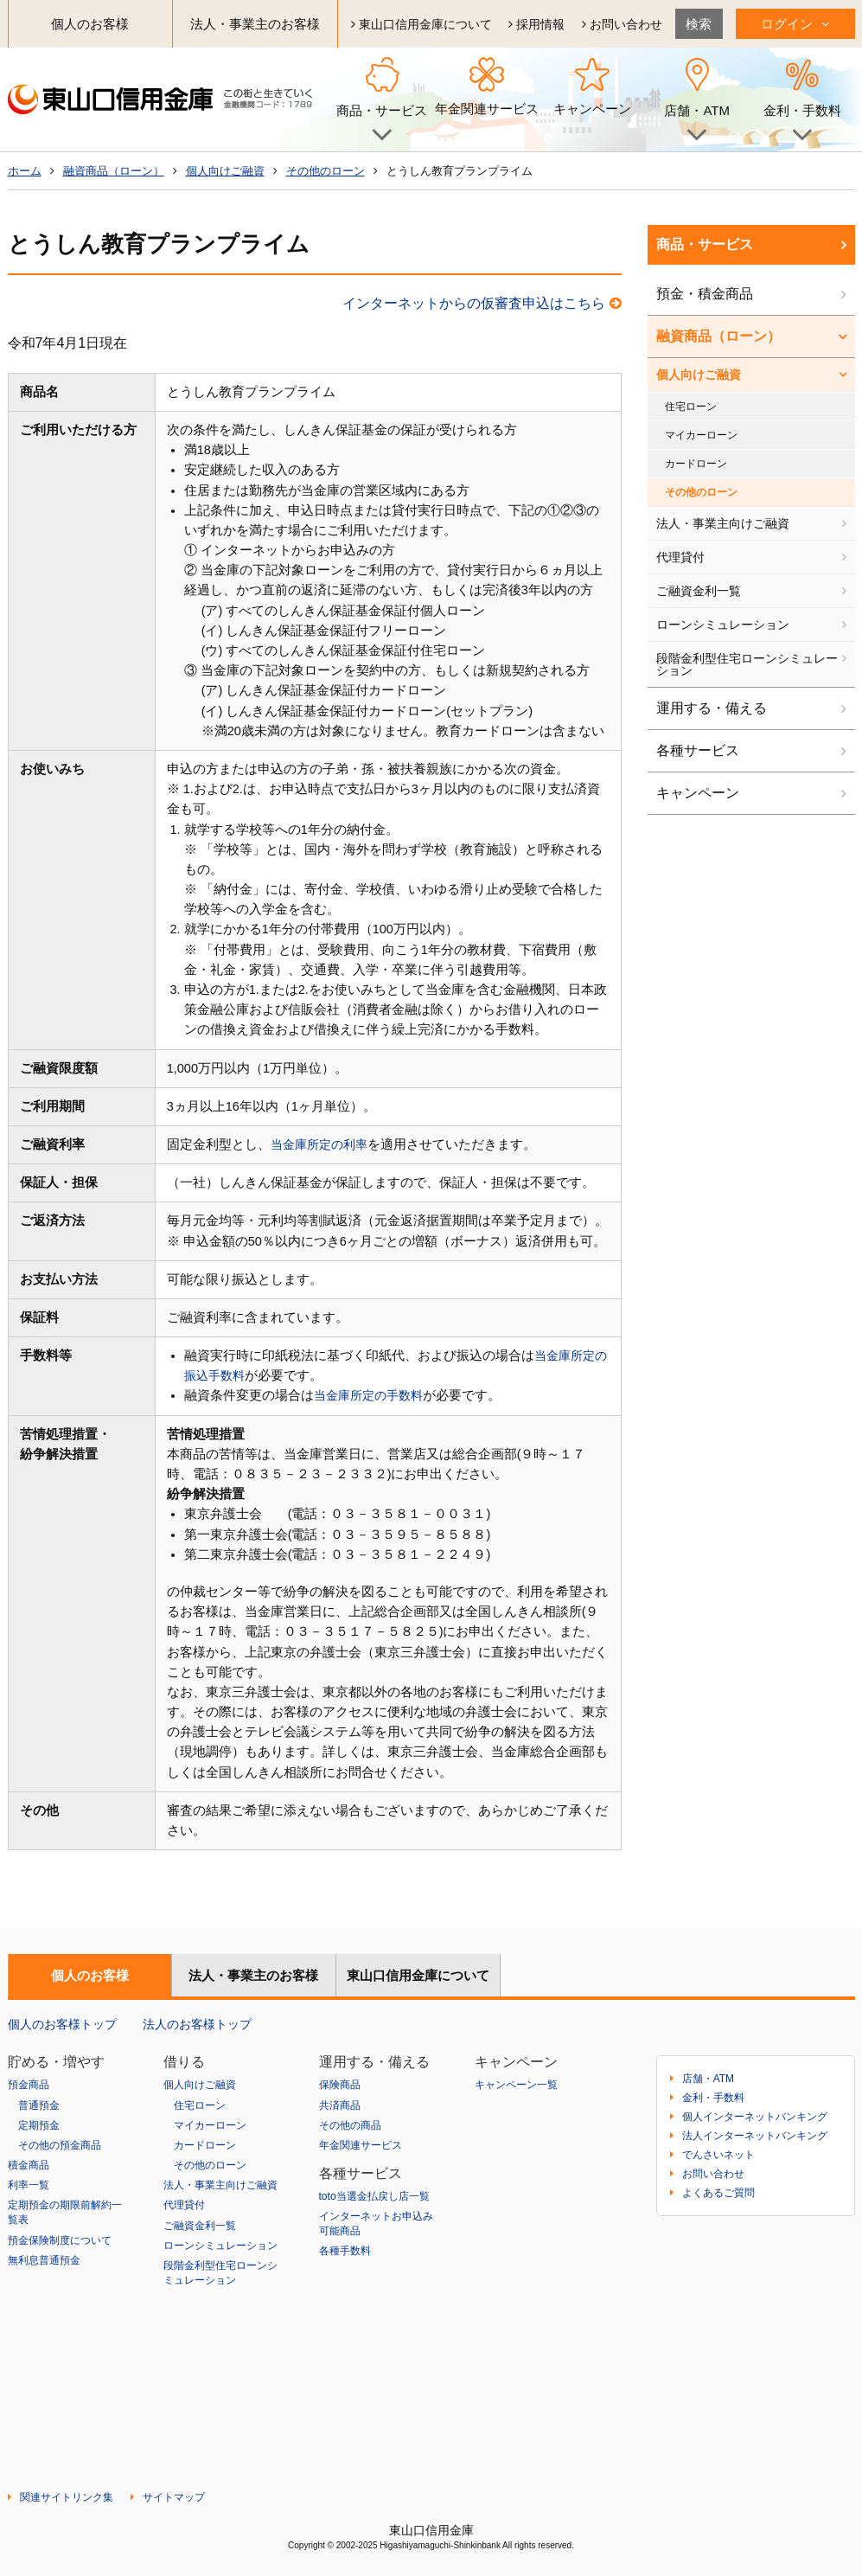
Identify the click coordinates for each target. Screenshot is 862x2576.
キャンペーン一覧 (516, 2085)
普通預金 (39, 2105)
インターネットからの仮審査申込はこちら (481, 303)
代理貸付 (680, 557)
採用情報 (536, 24)
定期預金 (39, 2124)
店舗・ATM (708, 2079)
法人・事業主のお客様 (255, 23)
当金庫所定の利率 (322, 1144)
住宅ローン (691, 406)
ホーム (25, 170)
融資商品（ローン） (113, 170)
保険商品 (340, 2085)
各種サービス (697, 750)
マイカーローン (701, 435)
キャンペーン (592, 110)
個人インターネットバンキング (754, 2117)
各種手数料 (345, 2249)
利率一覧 (28, 2183)
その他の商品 (350, 2124)
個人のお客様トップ (62, 2023)
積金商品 (28, 2163)
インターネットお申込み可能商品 (376, 2221)
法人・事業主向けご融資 (722, 523)
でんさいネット (718, 2155)
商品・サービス (704, 244)
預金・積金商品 (704, 293)
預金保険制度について (60, 2238)
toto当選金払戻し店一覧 (374, 2194)
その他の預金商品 (59, 2144)
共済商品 (340, 2105)
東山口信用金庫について (421, 24)
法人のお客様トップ (197, 2023)
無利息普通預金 (44, 2257)
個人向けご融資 (225, 170)
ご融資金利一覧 (698, 591)
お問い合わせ (622, 24)
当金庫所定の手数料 (372, 1395)
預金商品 (28, 2085)
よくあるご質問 (718, 2193)
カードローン (696, 464)
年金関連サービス (487, 110)
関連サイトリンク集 (66, 2497)
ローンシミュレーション (722, 624)
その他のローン (325, 170)
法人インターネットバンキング (754, 2136)
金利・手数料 (713, 2098)
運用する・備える (711, 708)
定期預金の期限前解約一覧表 (65, 2210)
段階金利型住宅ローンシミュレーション (747, 664)
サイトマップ (174, 2497)
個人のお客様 (90, 23)
